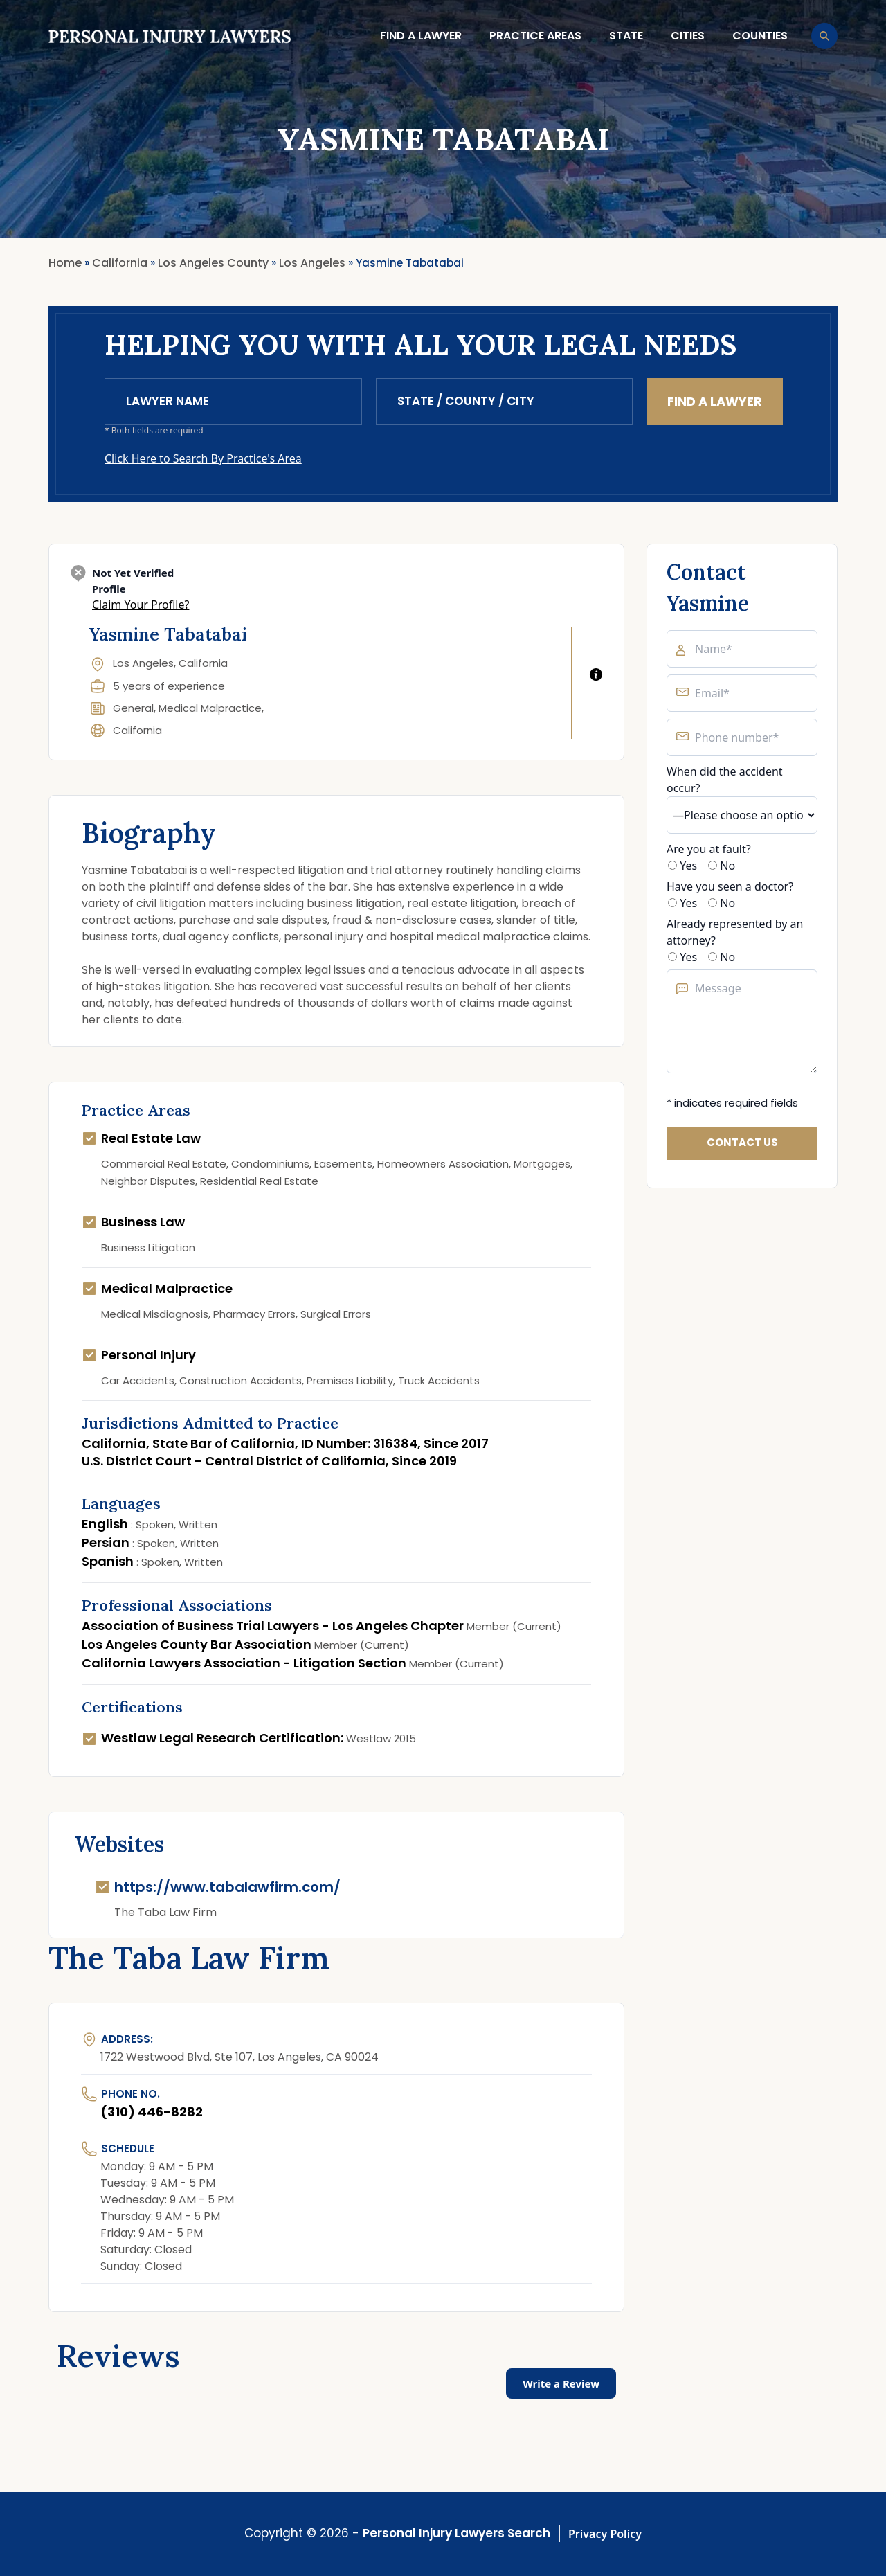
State (626, 36)
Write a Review (561, 2383)
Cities (688, 36)
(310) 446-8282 (151, 2111)
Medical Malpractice (210, 708)
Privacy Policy (605, 2533)
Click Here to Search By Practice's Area (203, 458)
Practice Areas (535, 36)
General (133, 708)
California (137, 730)
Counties (760, 36)
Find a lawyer (421, 36)
